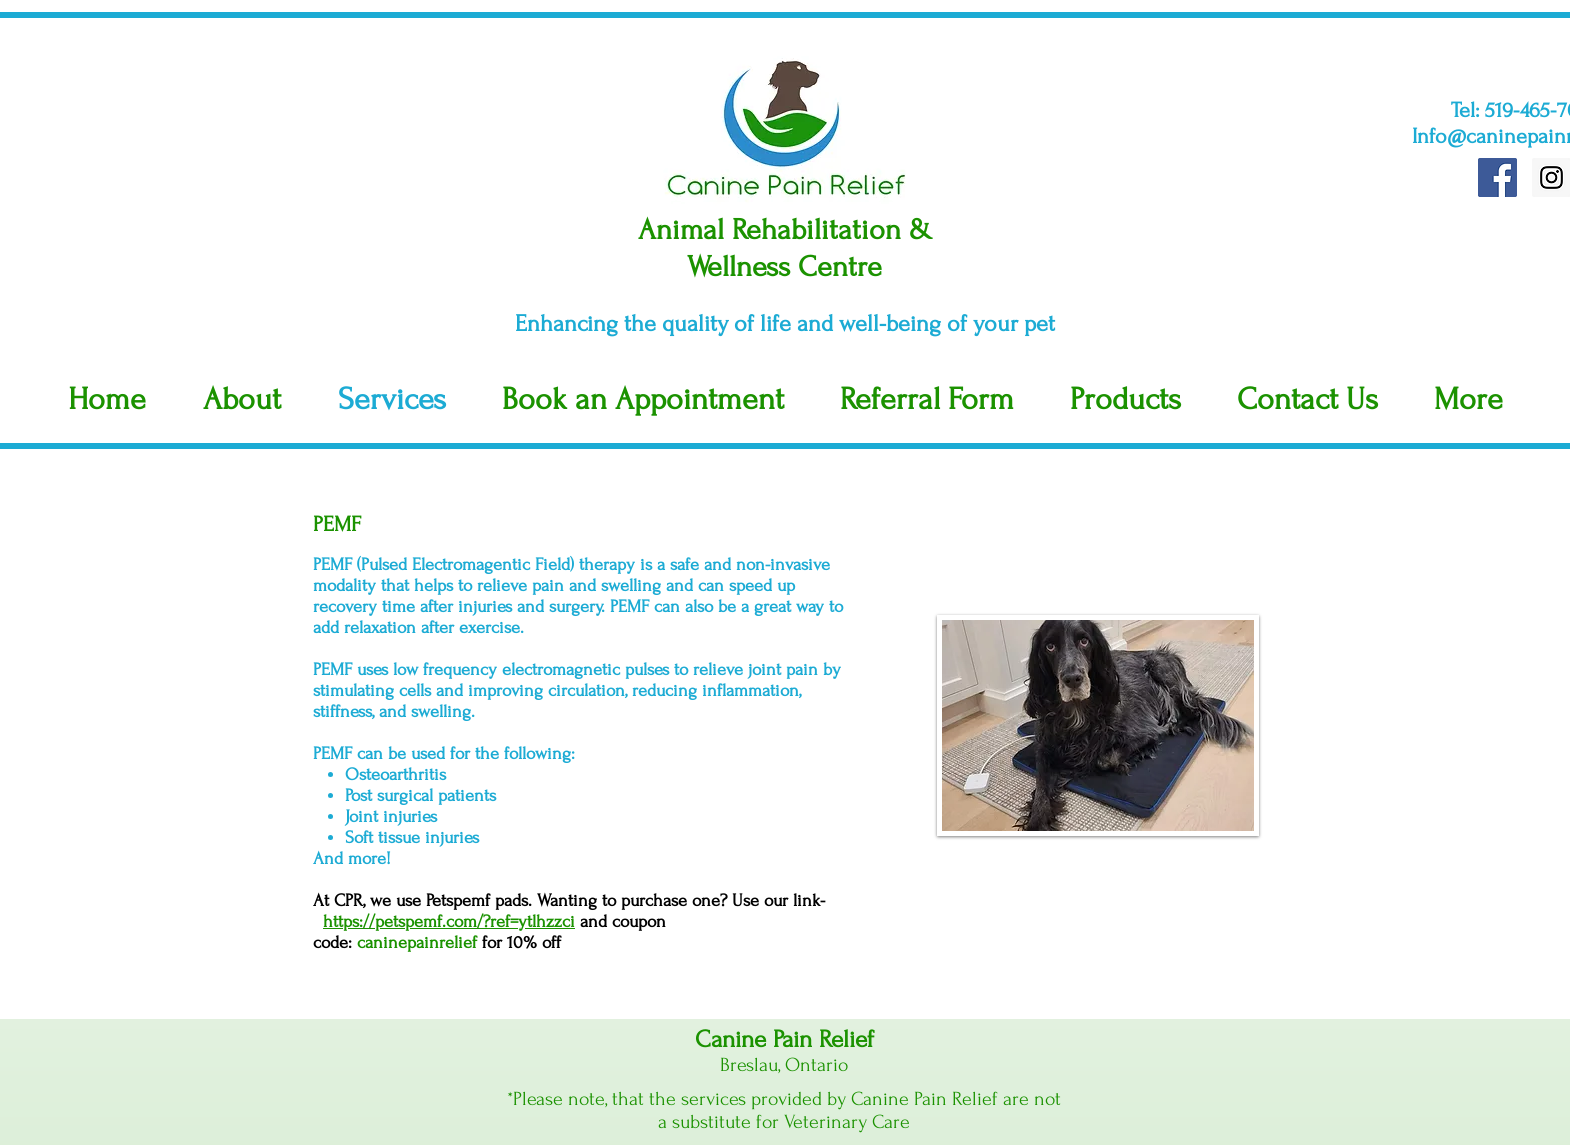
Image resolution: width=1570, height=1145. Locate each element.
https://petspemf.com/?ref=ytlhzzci (449, 921)
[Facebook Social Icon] (1497, 177)
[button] (1468, 400)
